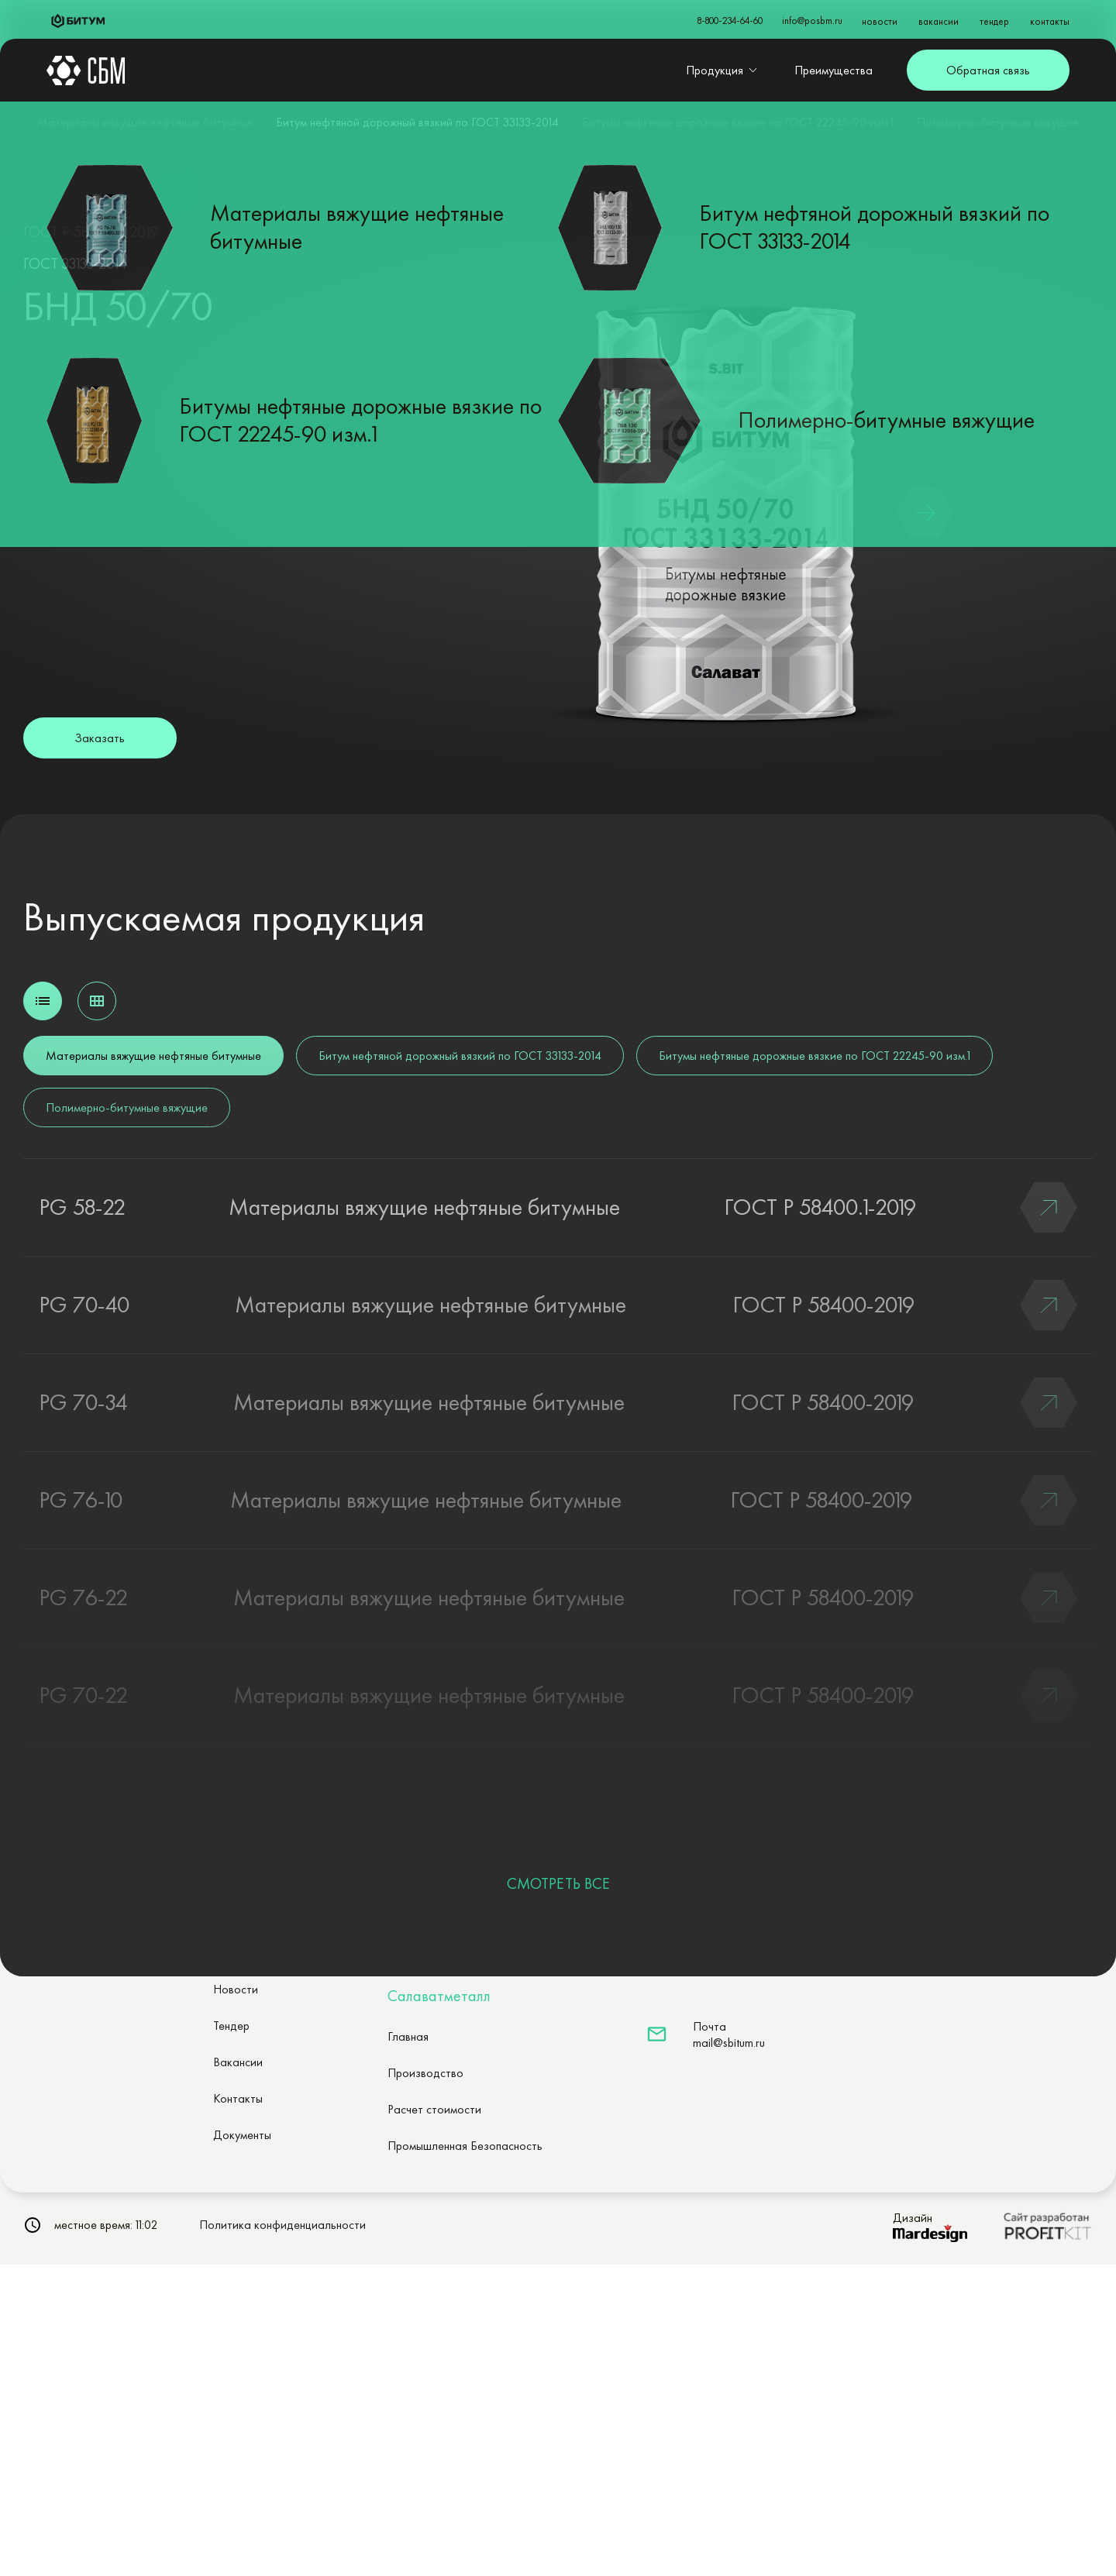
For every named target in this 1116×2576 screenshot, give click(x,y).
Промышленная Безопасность (465, 2145)
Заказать (99, 738)
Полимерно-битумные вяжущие (998, 122)
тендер (994, 21)
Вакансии (238, 2062)
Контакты (238, 2098)
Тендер (231, 2025)
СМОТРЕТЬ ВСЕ (558, 1883)
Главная (408, 2036)
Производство (425, 2073)
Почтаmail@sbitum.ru (729, 2034)
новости (879, 21)
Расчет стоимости (434, 2109)
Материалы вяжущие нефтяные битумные (145, 122)
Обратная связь (988, 70)
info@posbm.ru (812, 20)
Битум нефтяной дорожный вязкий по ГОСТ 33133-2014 (417, 122)
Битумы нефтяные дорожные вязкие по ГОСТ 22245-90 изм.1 (738, 122)
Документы (242, 2135)
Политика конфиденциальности (282, 2225)
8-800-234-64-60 (730, 20)
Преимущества (833, 70)
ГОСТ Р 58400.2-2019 (90, 232)
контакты (1050, 21)
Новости (235, 1989)
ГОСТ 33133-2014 (74, 263)
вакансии (938, 21)
